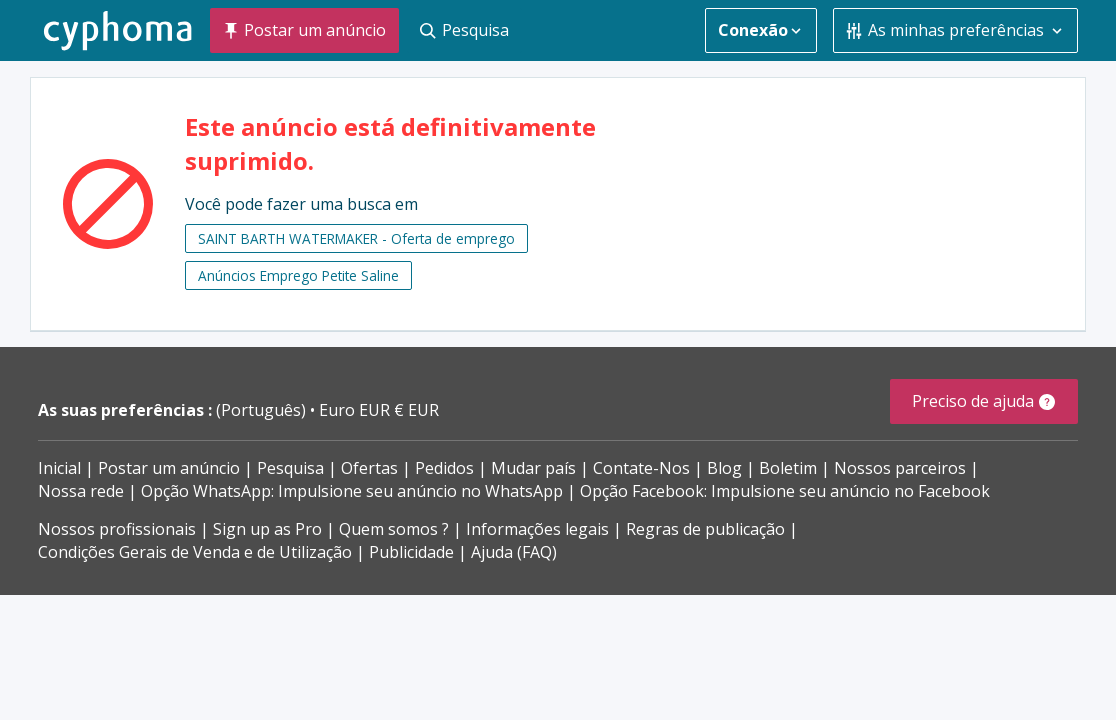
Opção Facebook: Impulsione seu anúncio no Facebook (785, 491)
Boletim (788, 468)
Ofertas (369, 468)
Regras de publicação (705, 529)
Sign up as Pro (267, 529)
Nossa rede (81, 491)
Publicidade (411, 552)
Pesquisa (290, 468)
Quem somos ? (394, 529)
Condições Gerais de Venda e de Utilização (195, 552)
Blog (724, 468)
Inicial (59, 468)
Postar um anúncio (169, 468)
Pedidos (444, 468)
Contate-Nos (641, 468)
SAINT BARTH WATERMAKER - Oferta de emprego (356, 238)
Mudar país (533, 468)
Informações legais (537, 529)
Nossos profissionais (117, 529)
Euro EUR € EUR (379, 410)
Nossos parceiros (900, 468)
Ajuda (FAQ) (514, 552)
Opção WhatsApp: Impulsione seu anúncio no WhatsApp (352, 491)
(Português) (263, 410)
